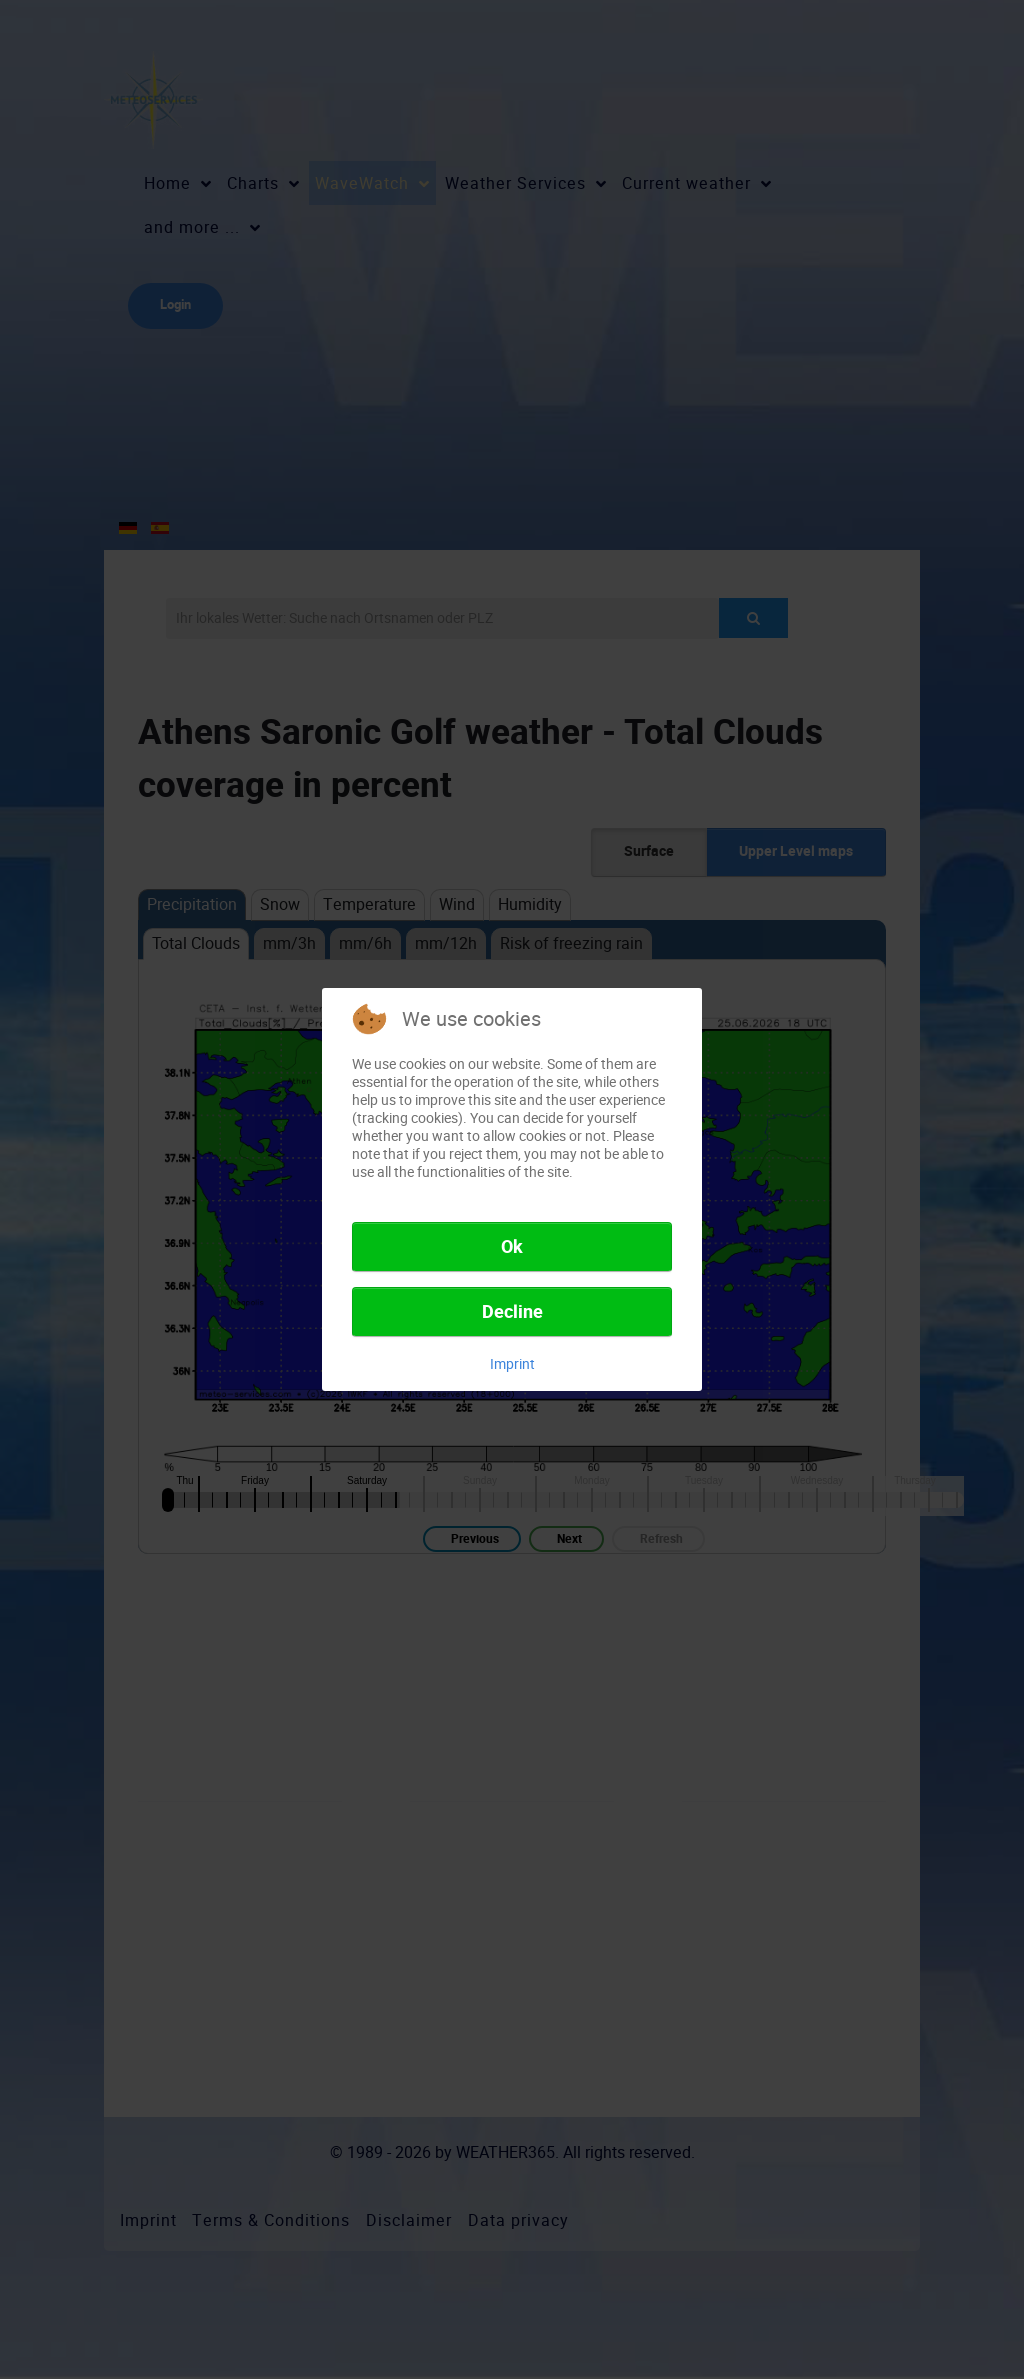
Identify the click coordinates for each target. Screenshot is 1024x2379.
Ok (512, 1247)
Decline (512, 1312)
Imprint (512, 1364)
